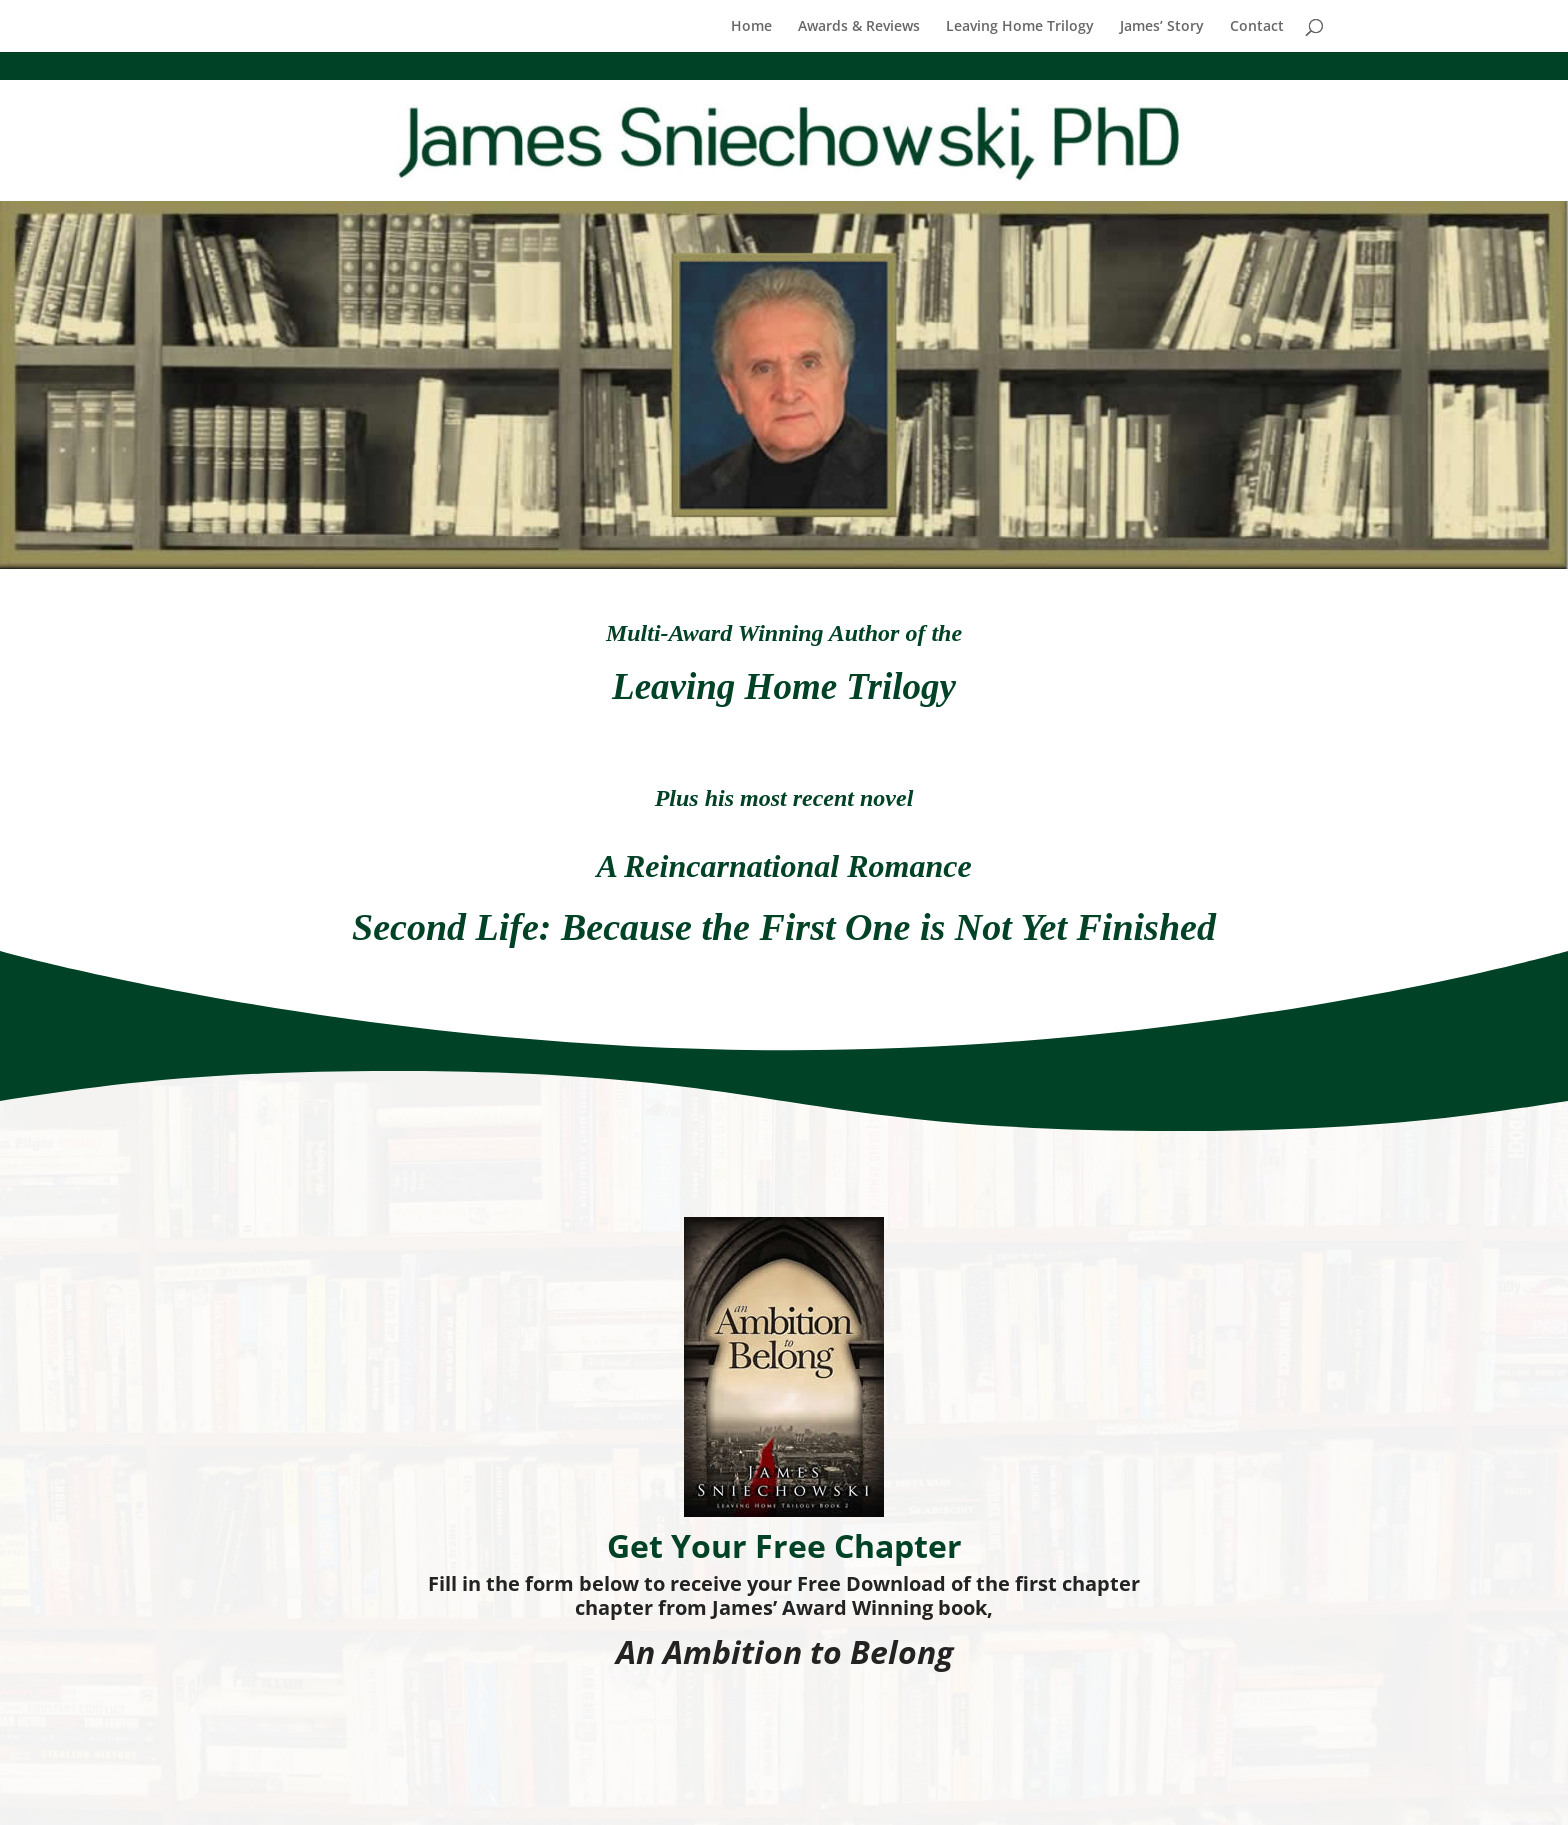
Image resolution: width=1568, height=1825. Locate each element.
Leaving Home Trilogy (1020, 27)
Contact (1257, 27)
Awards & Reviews (859, 27)
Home (751, 27)
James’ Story (1162, 27)
